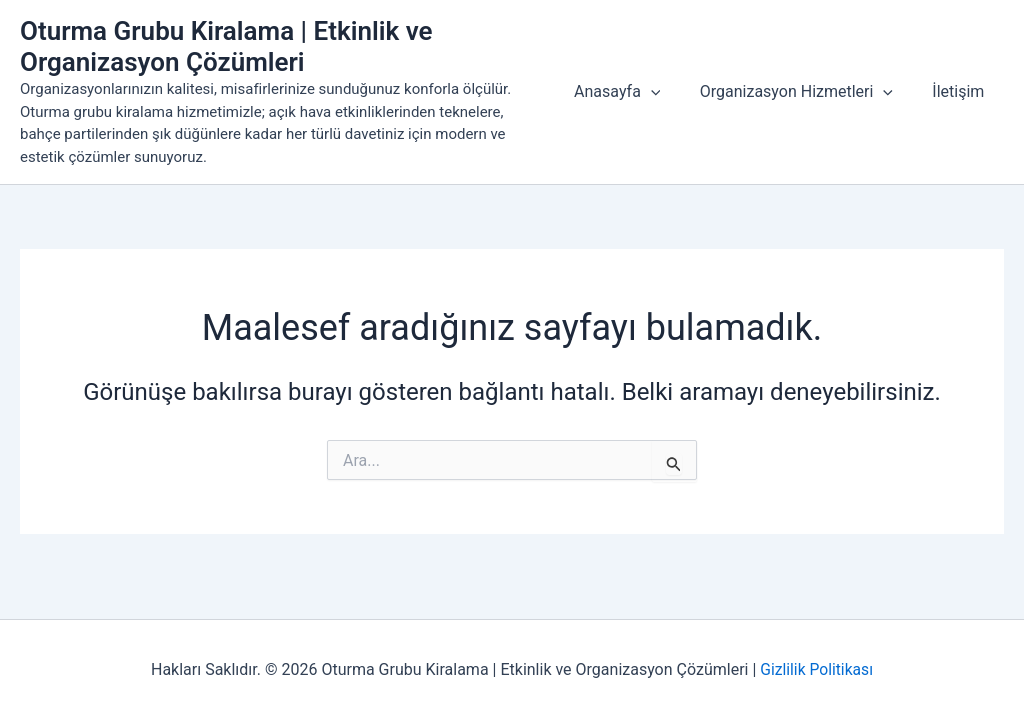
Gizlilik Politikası (816, 669)
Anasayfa (635, 92)
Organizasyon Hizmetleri (807, 92)
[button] (669, 92)
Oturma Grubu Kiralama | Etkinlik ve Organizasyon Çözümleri (226, 46)
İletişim (962, 91)
